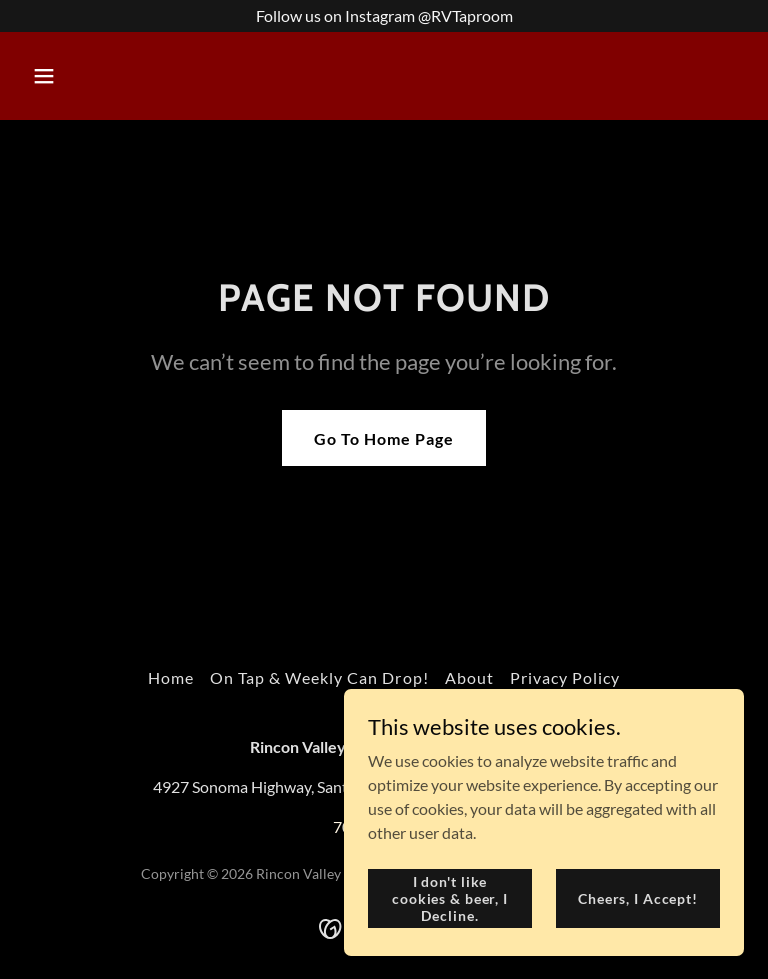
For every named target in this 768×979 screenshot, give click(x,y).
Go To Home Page (384, 438)
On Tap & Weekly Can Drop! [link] (319, 677)
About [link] (469, 677)
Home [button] (171, 677)
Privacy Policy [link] (565, 677)
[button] (106, 76)
